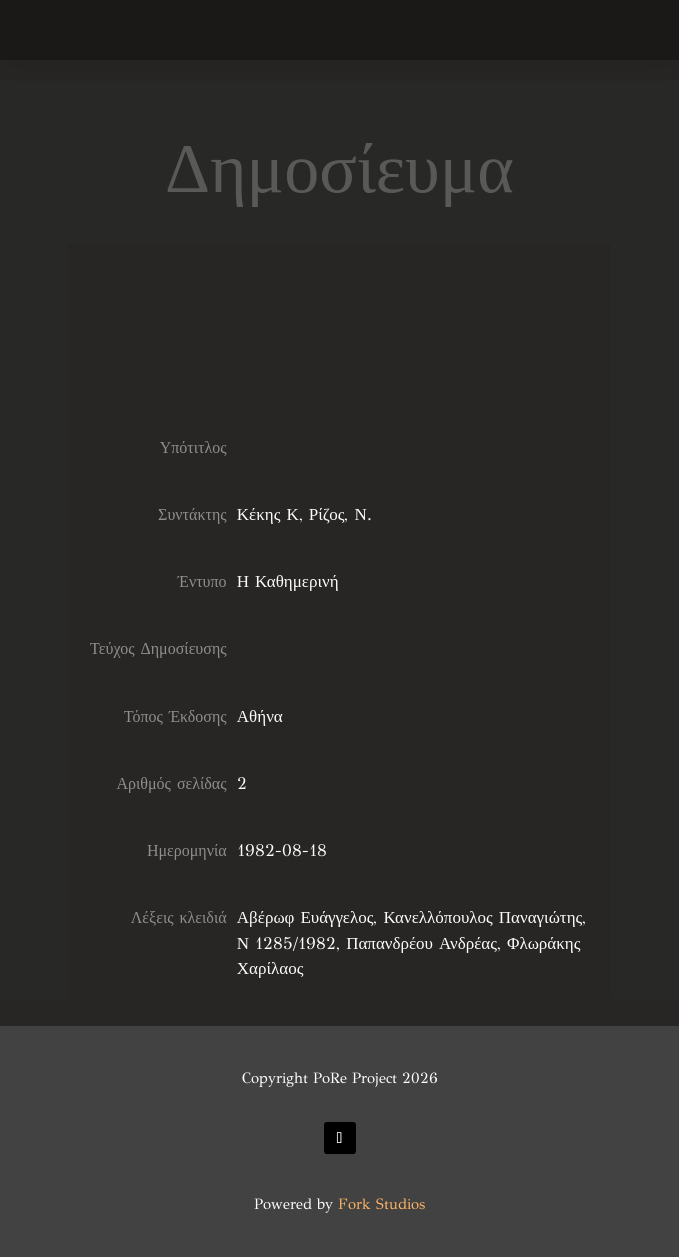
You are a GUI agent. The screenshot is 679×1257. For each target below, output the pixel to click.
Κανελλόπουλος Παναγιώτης (482, 917)
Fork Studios (381, 1204)
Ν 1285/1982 (286, 943)
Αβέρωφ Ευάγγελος (305, 917)
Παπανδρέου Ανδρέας (421, 943)
